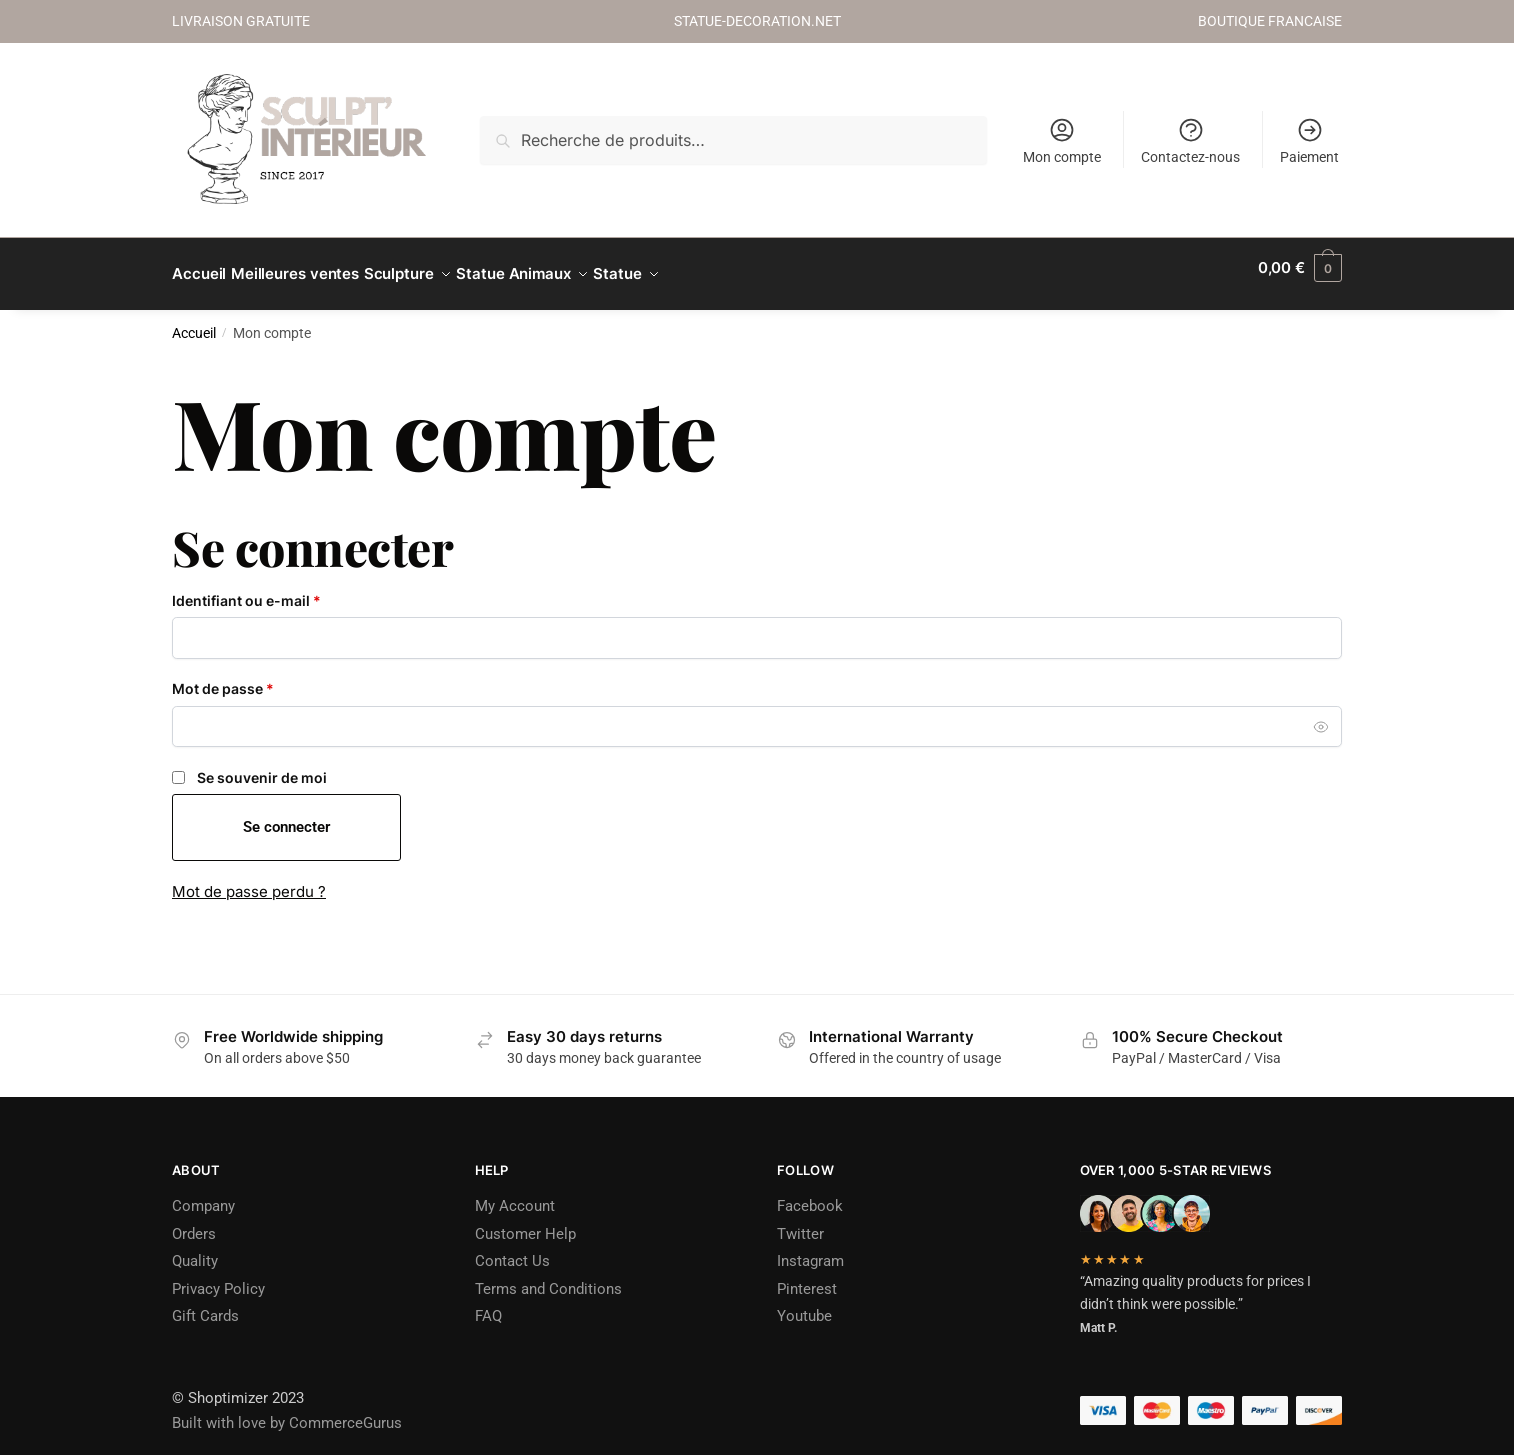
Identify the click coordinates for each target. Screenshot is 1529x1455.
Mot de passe (261, 675)
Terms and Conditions (548, 1277)
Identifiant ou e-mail (284, 587)
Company (203, 1194)
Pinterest (807, 1277)
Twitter (800, 1222)
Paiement (1309, 140)
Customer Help (525, 1222)
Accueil (194, 321)
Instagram (810, 1249)
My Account (515, 1194)
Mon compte (1062, 140)
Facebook (810, 1194)
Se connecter (286, 815)
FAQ (488, 1304)
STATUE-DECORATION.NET (757, 21)
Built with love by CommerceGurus (287, 1411)
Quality (195, 1249)
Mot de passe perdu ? (249, 879)
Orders (194, 1222)
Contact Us (512, 1249)
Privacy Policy (218, 1277)
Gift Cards (205, 1304)
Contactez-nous (1190, 140)
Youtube (804, 1304)
